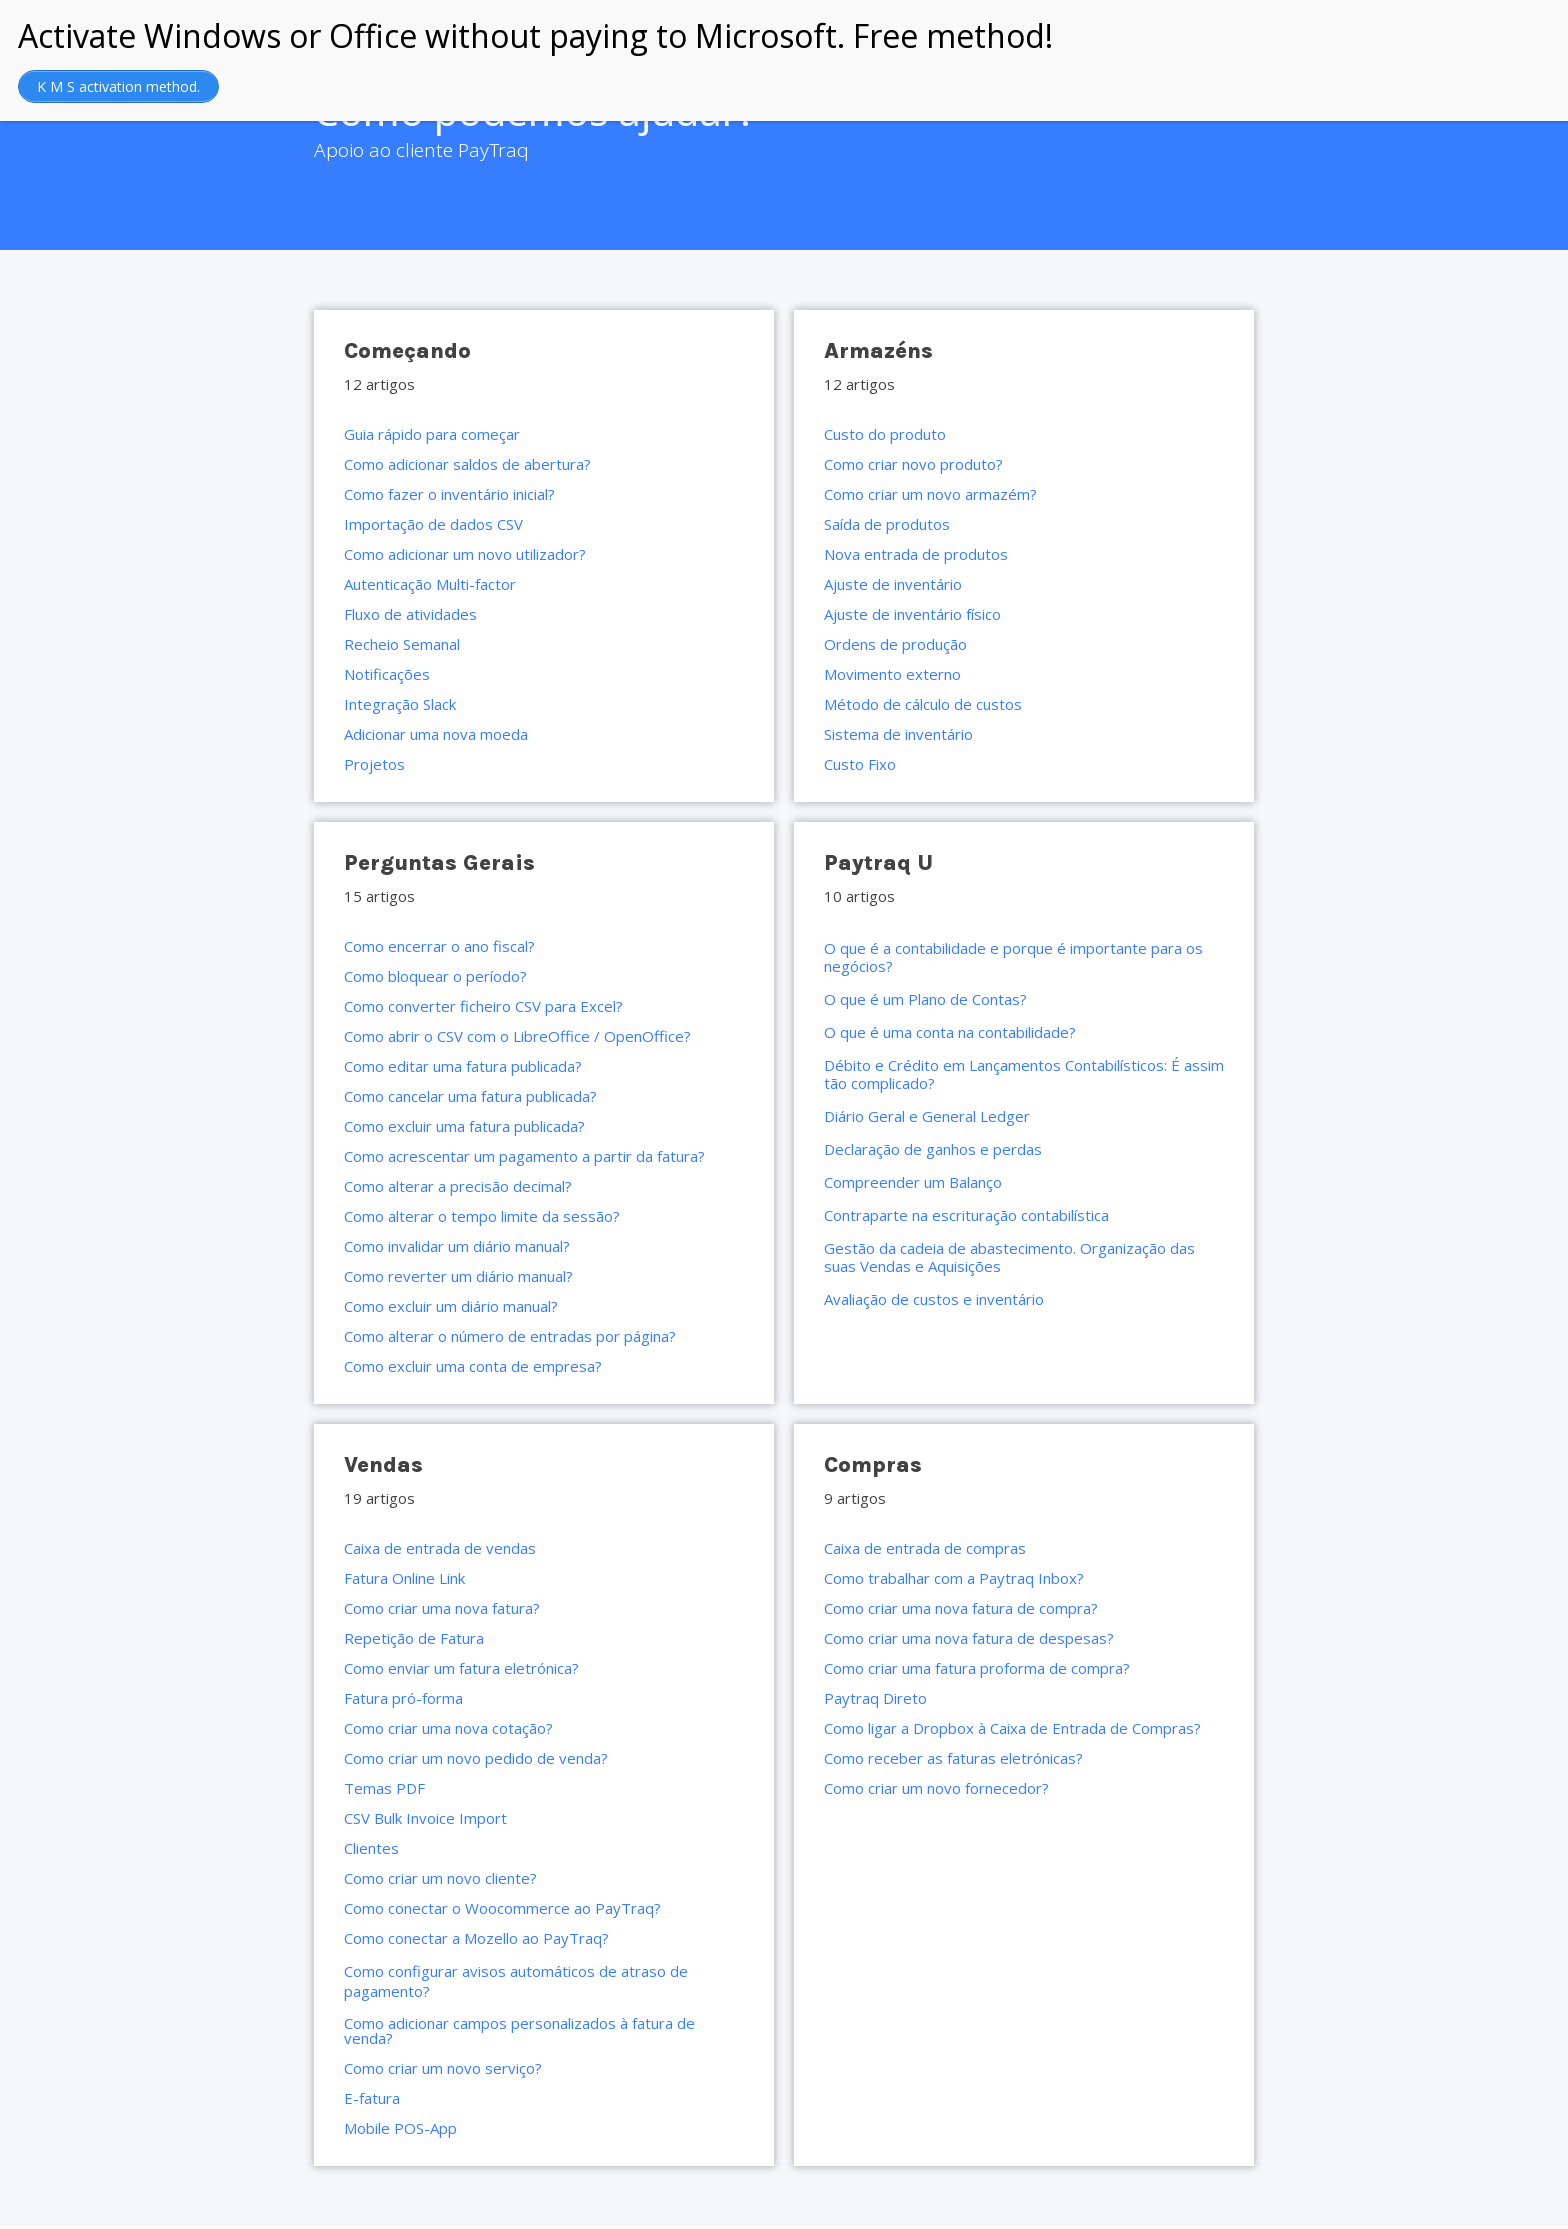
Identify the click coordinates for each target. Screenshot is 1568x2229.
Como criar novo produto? (913, 464)
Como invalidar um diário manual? (457, 1246)
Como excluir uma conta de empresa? (473, 1366)
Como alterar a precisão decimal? (458, 1186)
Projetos (374, 764)
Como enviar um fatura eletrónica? (461, 1668)
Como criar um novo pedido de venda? (476, 1758)
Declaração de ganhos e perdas (933, 1149)
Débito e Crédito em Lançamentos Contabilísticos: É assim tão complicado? (1024, 1074)
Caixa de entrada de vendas (440, 1548)
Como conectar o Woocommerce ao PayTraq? (502, 1908)
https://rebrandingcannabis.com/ (11, 2226)
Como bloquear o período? (435, 976)
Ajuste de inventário (893, 584)
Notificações (387, 674)
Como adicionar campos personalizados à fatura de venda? (519, 2030)
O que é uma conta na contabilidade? (950, 1032)
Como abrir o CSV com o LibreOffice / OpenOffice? (517, 1036)
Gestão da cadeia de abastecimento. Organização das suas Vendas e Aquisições (1009, 1257)
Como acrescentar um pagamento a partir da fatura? (524, 1156)
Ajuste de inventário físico (912, 614)
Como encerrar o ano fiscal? (439, 946)
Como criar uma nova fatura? (442, 1608)
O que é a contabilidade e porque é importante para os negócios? (1013, 957)
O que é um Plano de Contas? (925, 999)
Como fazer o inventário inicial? (449, 494)
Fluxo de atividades (410, 614)
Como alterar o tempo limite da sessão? (482, 1216)
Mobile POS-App (400, 2128)
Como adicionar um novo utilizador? (465, 554)
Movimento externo (892, 674)
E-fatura (372, 2098)
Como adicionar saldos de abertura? (467, 464)
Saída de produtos (887, 524)
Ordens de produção (895, 644)
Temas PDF (384, 1788)
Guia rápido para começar (432, 434)
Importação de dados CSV (433, 524)
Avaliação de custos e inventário (934, 1299)
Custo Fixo (860, 764)
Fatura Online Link (404, 1578)
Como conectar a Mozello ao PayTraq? (476, 1938)
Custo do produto (885, 434)
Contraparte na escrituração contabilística (966, 1215)
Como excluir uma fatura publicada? (464, 1126)
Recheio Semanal (402, 644)
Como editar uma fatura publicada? (463, 1066)
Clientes (371, 1848)
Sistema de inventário (898, 734)
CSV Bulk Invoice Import (425, 1818)
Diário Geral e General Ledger (927, 1116)
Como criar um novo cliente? (440, 1878)
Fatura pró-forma (403, 1698)
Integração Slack (400, 704)
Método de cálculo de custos (923, 704)
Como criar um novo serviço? (443, 2068)
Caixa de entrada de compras (925, 1548)
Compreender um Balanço (913, 1182)
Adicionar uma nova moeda (436, 734)
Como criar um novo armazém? (930, 494)
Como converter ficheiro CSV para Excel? (483, 1006)
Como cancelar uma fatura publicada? (470, 1096)
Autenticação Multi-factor (430, 584)
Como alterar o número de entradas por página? (510, 1336)
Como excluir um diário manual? (451, 1306)
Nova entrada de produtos (916, 554)
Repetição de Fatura (414, 1638)
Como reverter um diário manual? (458, 1276)
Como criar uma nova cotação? (448, 1728)
